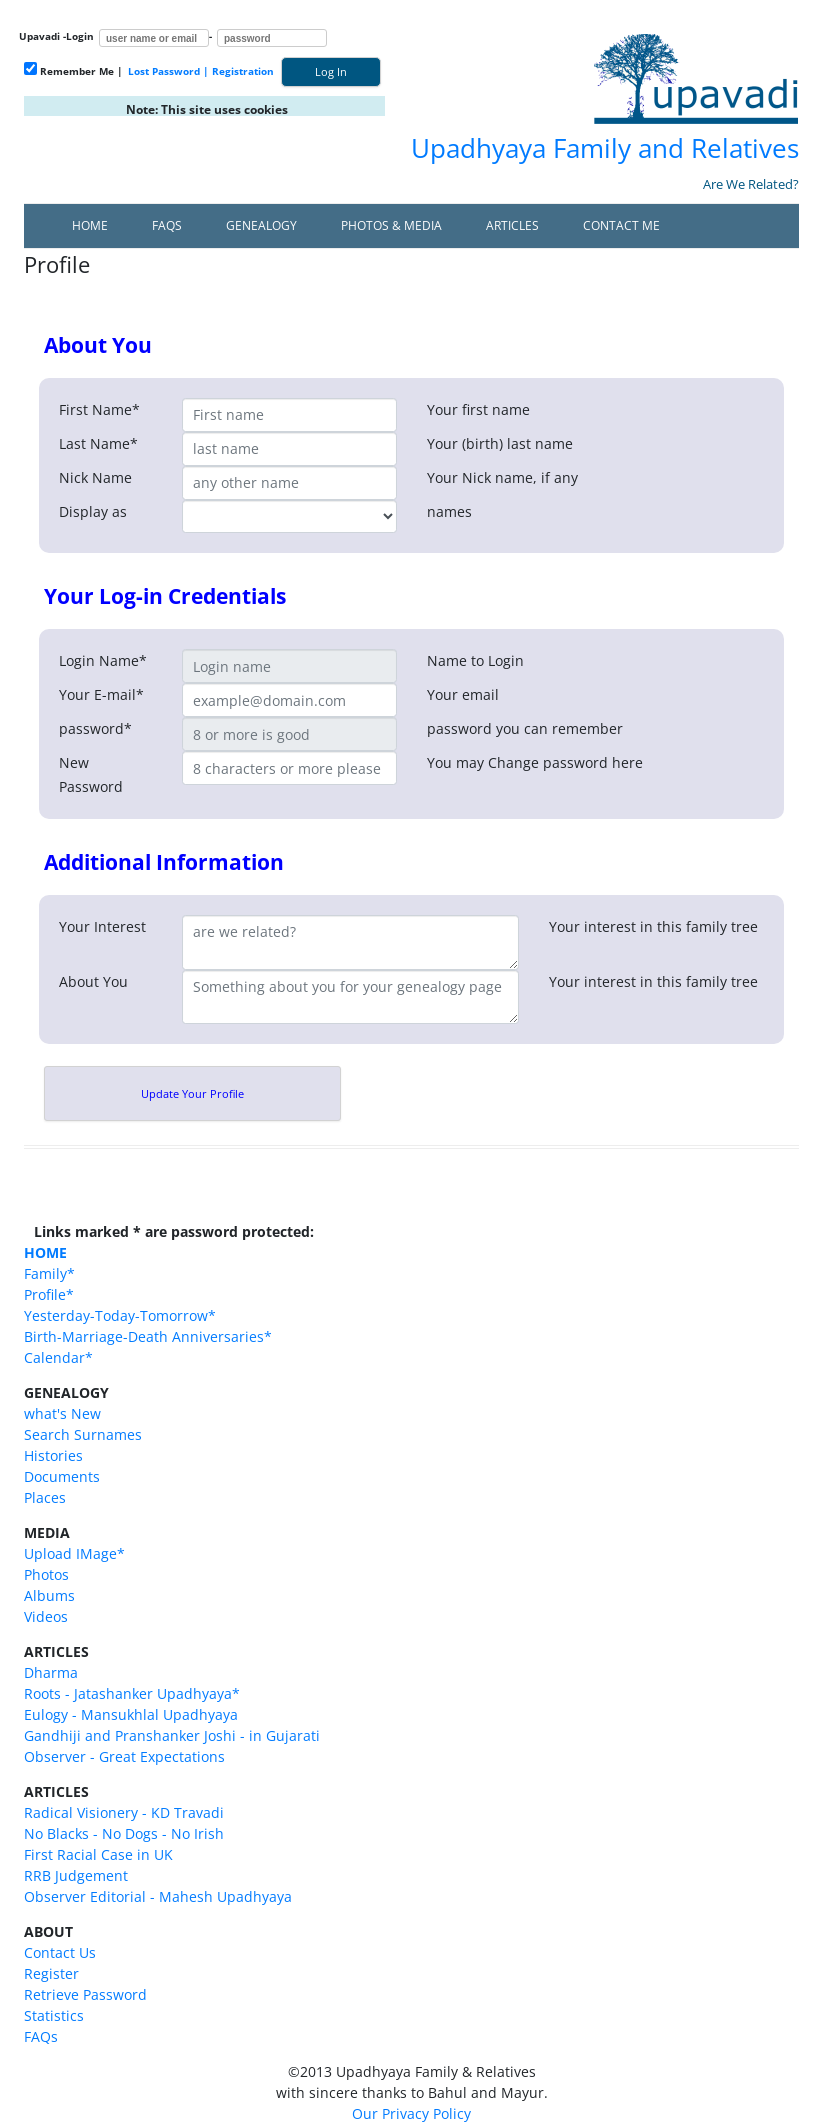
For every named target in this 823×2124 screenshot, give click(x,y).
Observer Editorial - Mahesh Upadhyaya (158, 1896)
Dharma (51, 1672)
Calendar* (58, 1357)
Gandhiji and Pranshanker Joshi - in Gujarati (172, 1735)
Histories (53, 1455)
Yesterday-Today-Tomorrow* (120, 1315)
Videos (46, 1616)
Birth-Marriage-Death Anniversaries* (148, 1336)
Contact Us (60, 1952)
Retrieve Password (85, 1994)
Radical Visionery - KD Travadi (124, 1812)
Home (90, 225)
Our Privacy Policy (411, 2113)
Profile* (49, 1294)
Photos (46, 1574)
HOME (45, 1252)
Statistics (54, 2015)
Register (51, 1973)
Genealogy (261, 225)
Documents (62, 1476)
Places (45, 1497)
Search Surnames (83, 1434)
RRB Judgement (76, 1875)
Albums (49, 1595)
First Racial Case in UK (98, 1854)
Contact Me (621, 225)
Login (80, 36)
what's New (62, 1413)
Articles (512, 225)
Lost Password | (168, 71)
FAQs (167, 225)
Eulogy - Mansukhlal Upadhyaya (131, 1714)
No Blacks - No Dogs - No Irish (124, 1833)
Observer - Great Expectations (124, 1756)
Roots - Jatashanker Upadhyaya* (132, 1693)
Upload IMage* (74, 1553)
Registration (243, 71)
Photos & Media (391, 225)
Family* (49, 1273)
